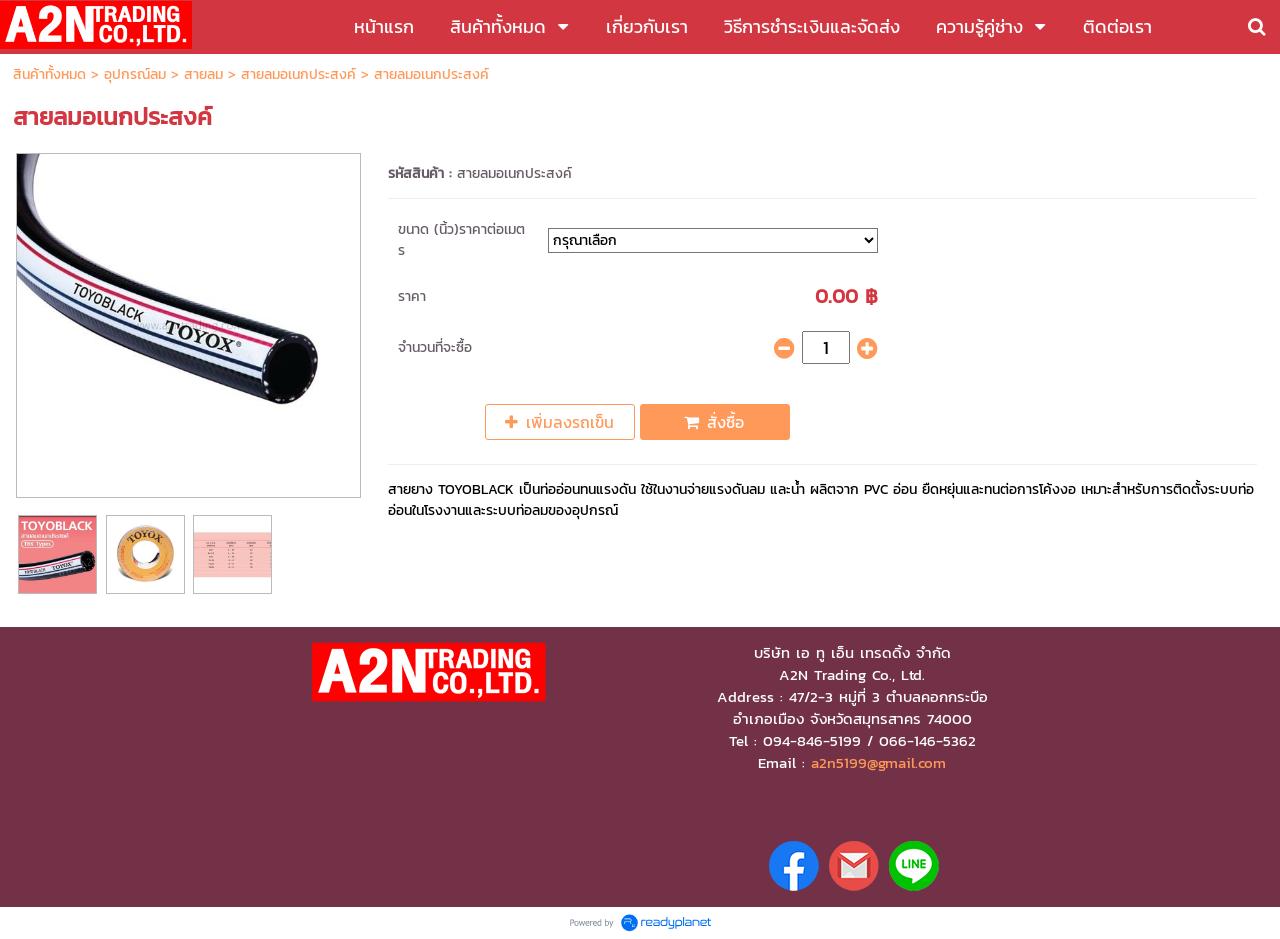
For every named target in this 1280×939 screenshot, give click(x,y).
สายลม (203, 74)
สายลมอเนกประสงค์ (298, 74)
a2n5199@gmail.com (878, 763)
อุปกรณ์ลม (135, 74)
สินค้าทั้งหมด (49, 74)
